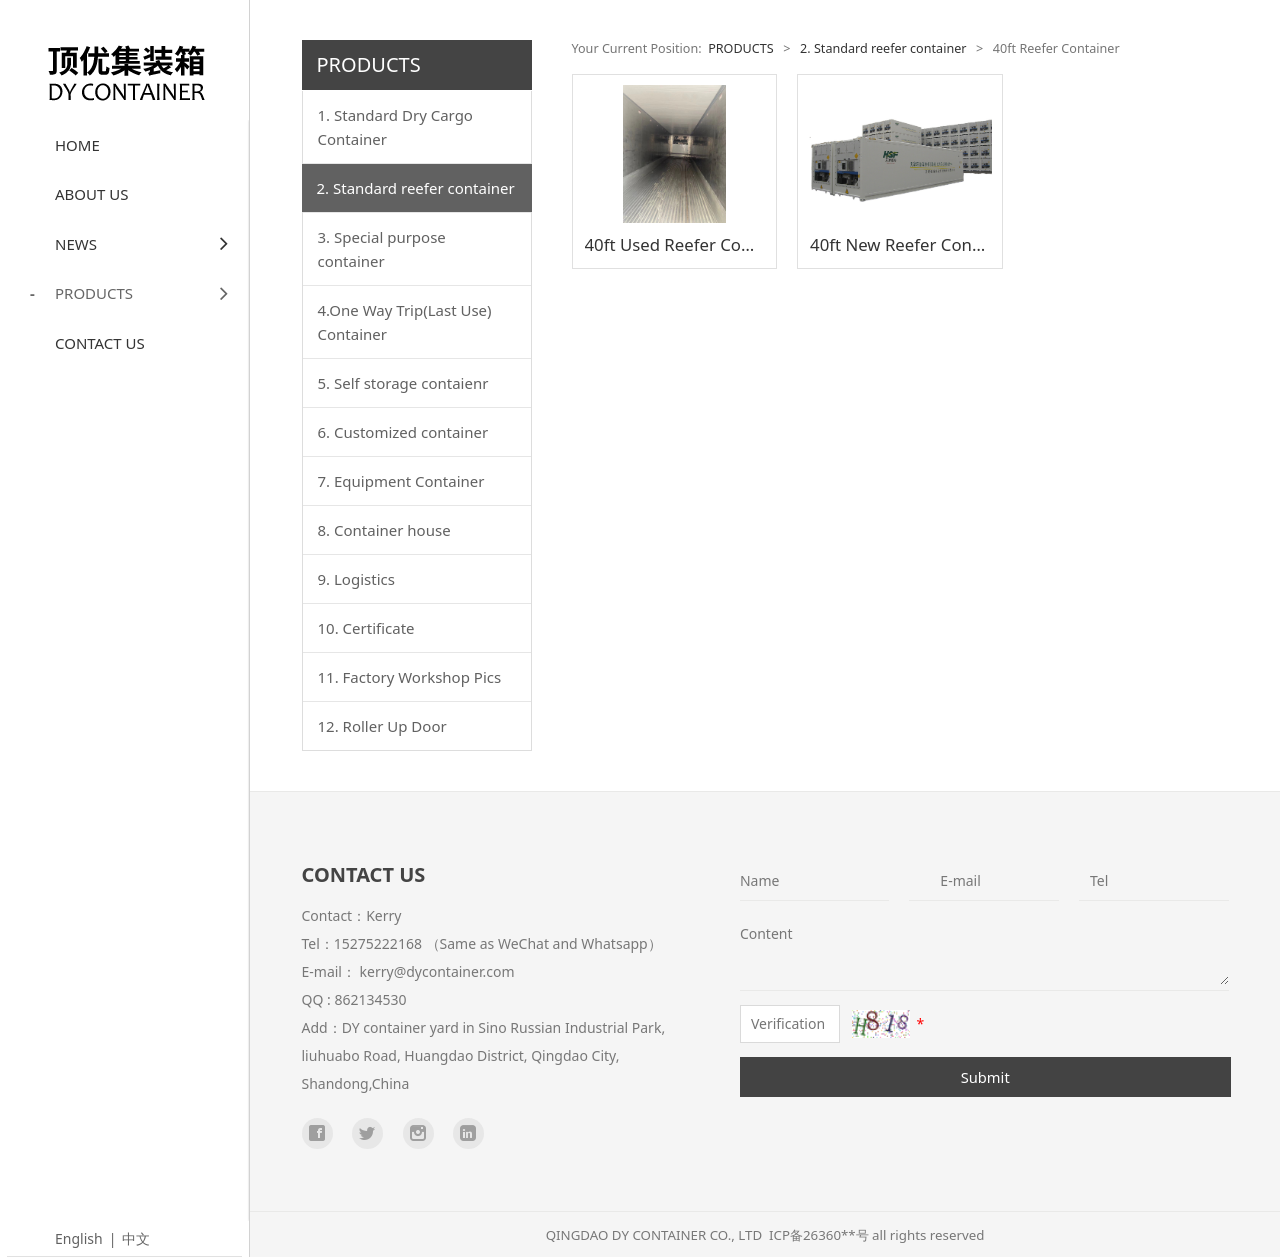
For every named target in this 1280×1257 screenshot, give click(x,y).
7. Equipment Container (401, 481)
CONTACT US (100, 343)
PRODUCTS (152, 293)
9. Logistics (356, 579)
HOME (77, 145)
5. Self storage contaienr (403, 383)
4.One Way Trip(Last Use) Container (405, 322)
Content (754, 933)
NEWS (152, 243)
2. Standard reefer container (416, 188)
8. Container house (384, 530)
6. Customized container (403, 432)
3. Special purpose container (382, 249)
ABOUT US (91, 194)
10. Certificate (366, 628)
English (79, 1238)
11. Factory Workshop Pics (410, 677)
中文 (136, 1238)
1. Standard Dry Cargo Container (395, 127)
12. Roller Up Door (382, 726)
